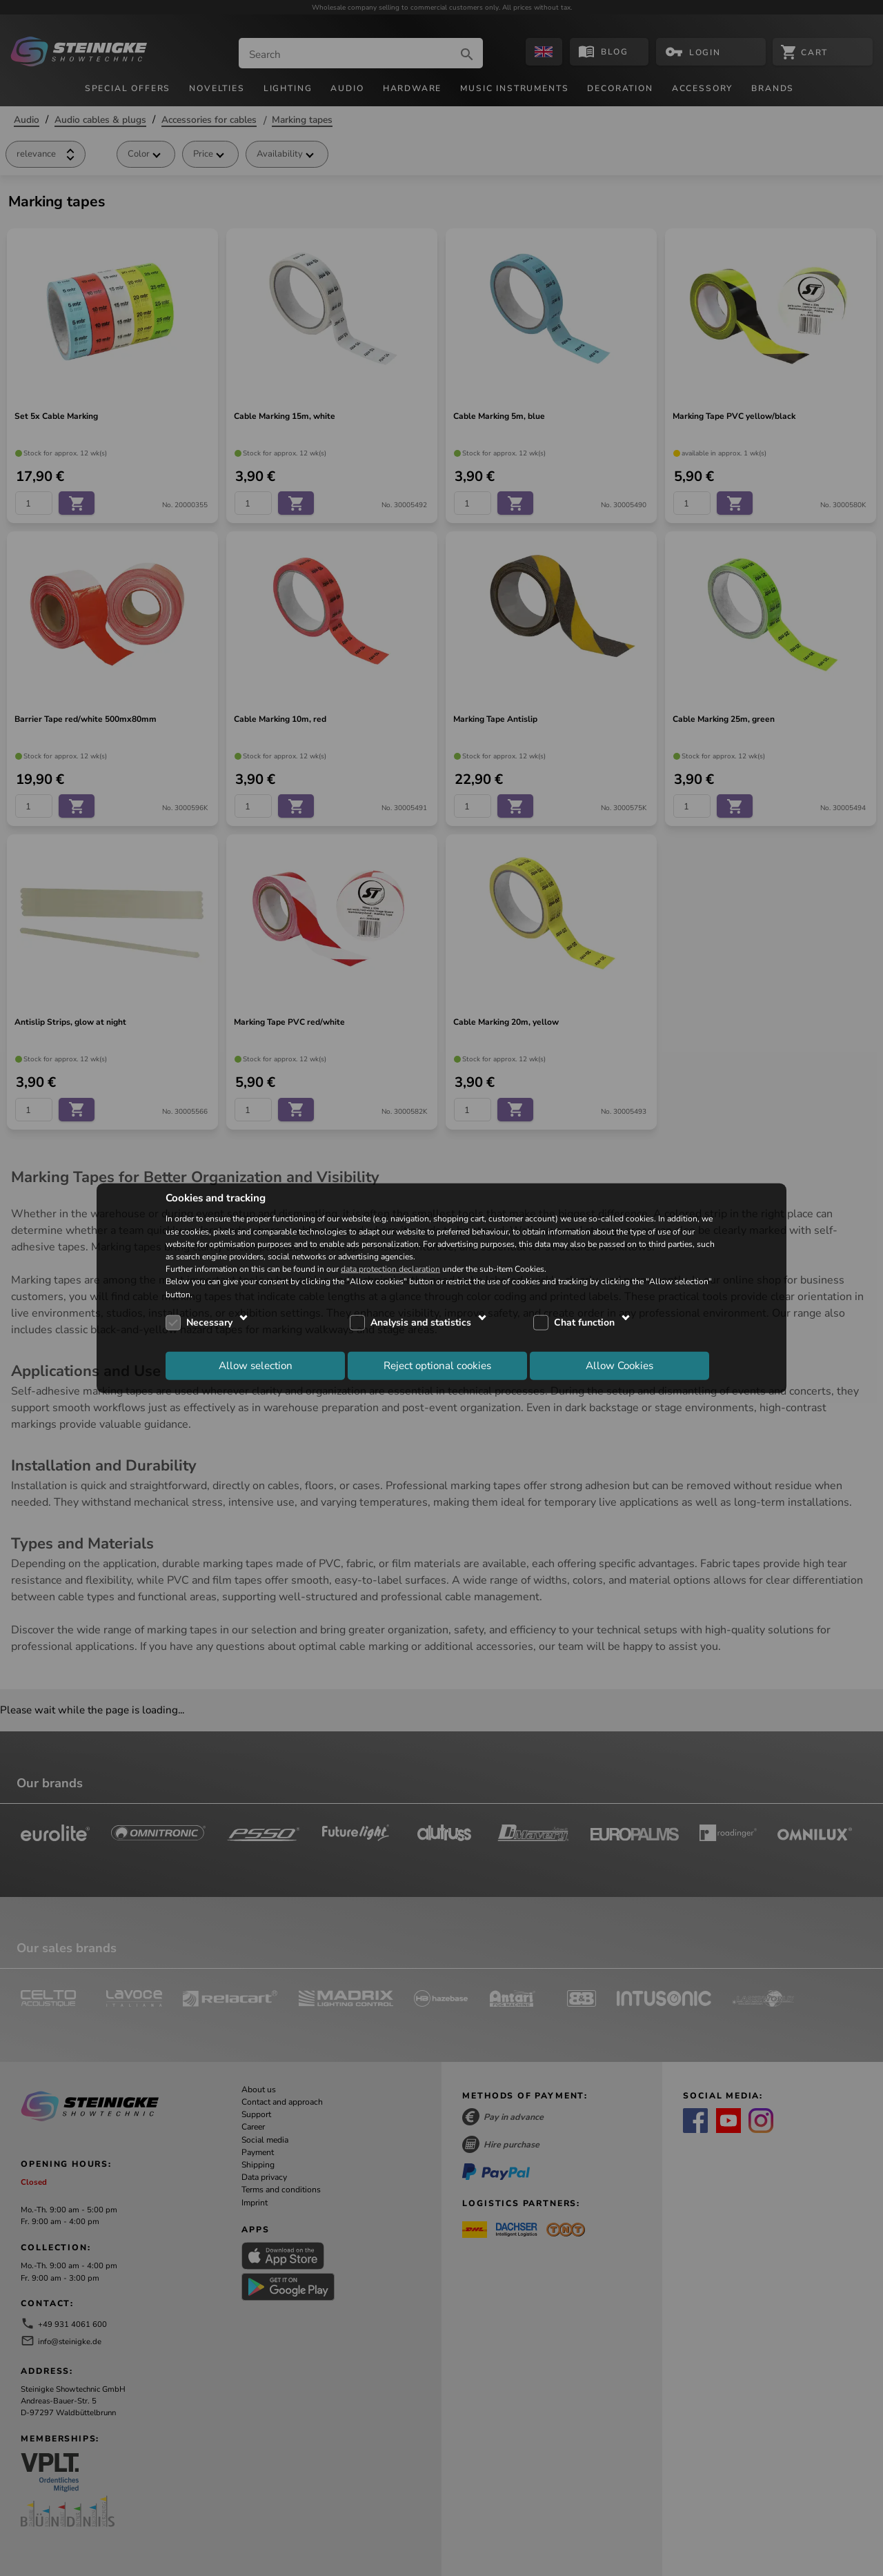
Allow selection (255, 1366)
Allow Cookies (619, 1366)
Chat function (584, 1322)
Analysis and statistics (420, 1322)
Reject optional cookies (437, 1366)
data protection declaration (390, 1269)
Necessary (209, 1322)
